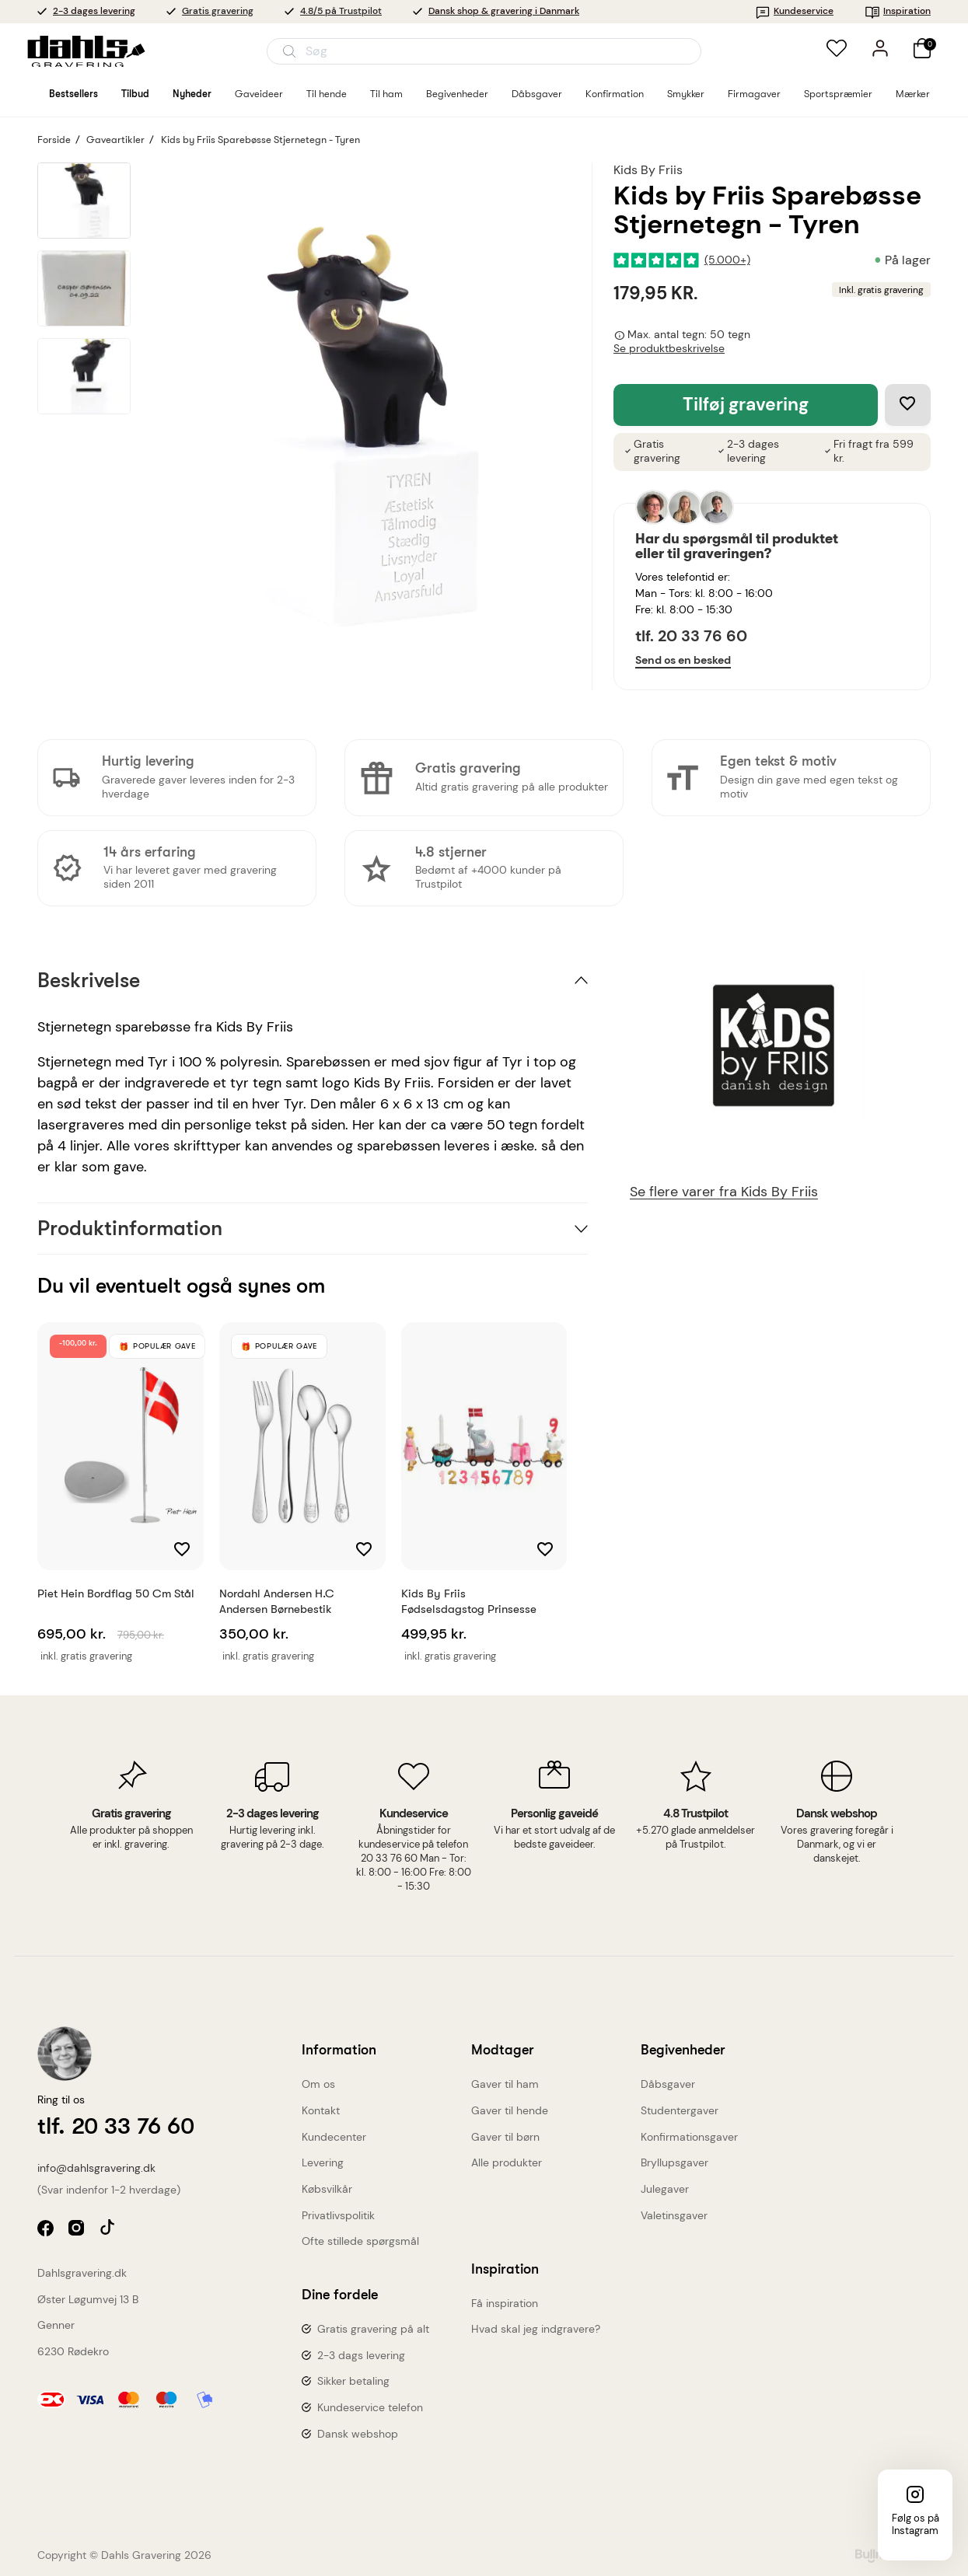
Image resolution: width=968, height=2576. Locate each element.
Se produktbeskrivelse (669, 348)
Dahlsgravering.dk (82, 2273)
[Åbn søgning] (484, 51)
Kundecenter (334, 2137)
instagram (78, 2229)
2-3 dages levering (94, 11)
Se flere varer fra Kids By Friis (724, 1192)
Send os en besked (683, 660)
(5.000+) (727, 260)
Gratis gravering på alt (373, 2329)
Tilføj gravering (746, 404)
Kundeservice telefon (370, 2407)
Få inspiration (504, 2303)
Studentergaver (679, 2110)
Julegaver (665, 2189)
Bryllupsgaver (674, 2162)
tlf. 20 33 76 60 (691, 636)
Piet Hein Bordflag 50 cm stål (115, 1593)
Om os (318, 2084)
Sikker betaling (353, 2381)
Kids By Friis (648, 170)
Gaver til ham (505, 2084)
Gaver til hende (509, 2110)
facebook (47, 2229)
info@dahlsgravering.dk (96, 2168)
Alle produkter (506, 2162)
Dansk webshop (357, 2434)
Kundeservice (794, 11)
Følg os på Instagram (915, 2524)
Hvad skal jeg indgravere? (535, 2329)
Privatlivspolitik (338, 2215)
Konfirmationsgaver (689, 2137)
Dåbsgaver (668, 2084)
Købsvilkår (327, 2189)
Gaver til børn (505, 2137)
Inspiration (898, 11)
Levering (323, 2162)
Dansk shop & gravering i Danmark (503, 11)
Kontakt (321, 2110)
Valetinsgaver (674, 2215)
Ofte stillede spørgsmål (360, 2241)
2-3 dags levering (361, 2355)
